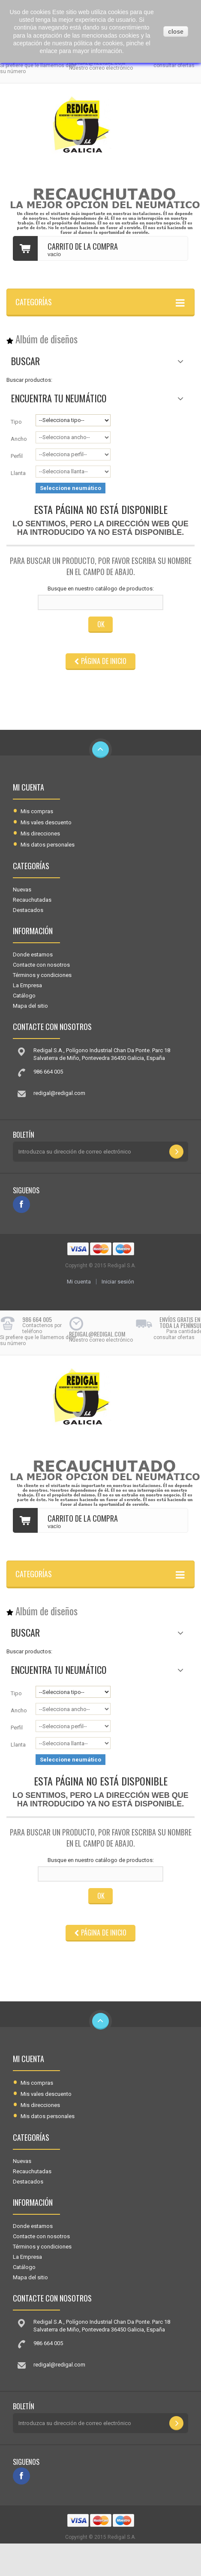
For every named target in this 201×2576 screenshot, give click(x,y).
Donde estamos (33, 954)
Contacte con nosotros (41, 965)
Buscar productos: (29, 380)
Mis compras (37, 811)
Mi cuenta (28, 787)
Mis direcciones (40, 833)
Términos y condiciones (42, 975)
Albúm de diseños (46, 339)
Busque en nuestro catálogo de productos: (101, 588)
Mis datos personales (48, 844)
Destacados (28, 910)
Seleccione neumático (70, 488)
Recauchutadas (32, 900)
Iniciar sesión (118, 1281)
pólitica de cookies (98, 43)
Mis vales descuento (46, 822)
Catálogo (24, 995)
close (175, 31)
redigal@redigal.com (59, 1093)
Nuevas (22, 889)
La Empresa (27, 985)
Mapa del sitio (30, 1006)
